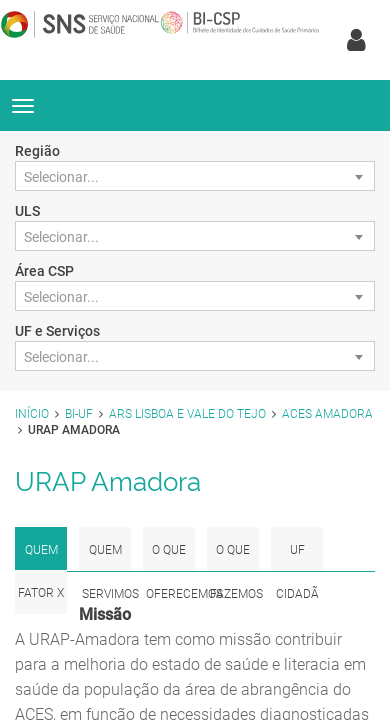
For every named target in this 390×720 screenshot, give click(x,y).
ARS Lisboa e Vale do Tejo (187, 414)
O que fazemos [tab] (234, 557)
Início (32, 414)
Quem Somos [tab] (41, 557)
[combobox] (195, 176)
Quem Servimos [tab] (106, 557)
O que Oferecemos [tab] (170, 557)
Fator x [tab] (41, 593)
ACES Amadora (327, 414)
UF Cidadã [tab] (297, 557)
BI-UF (79, 414)
